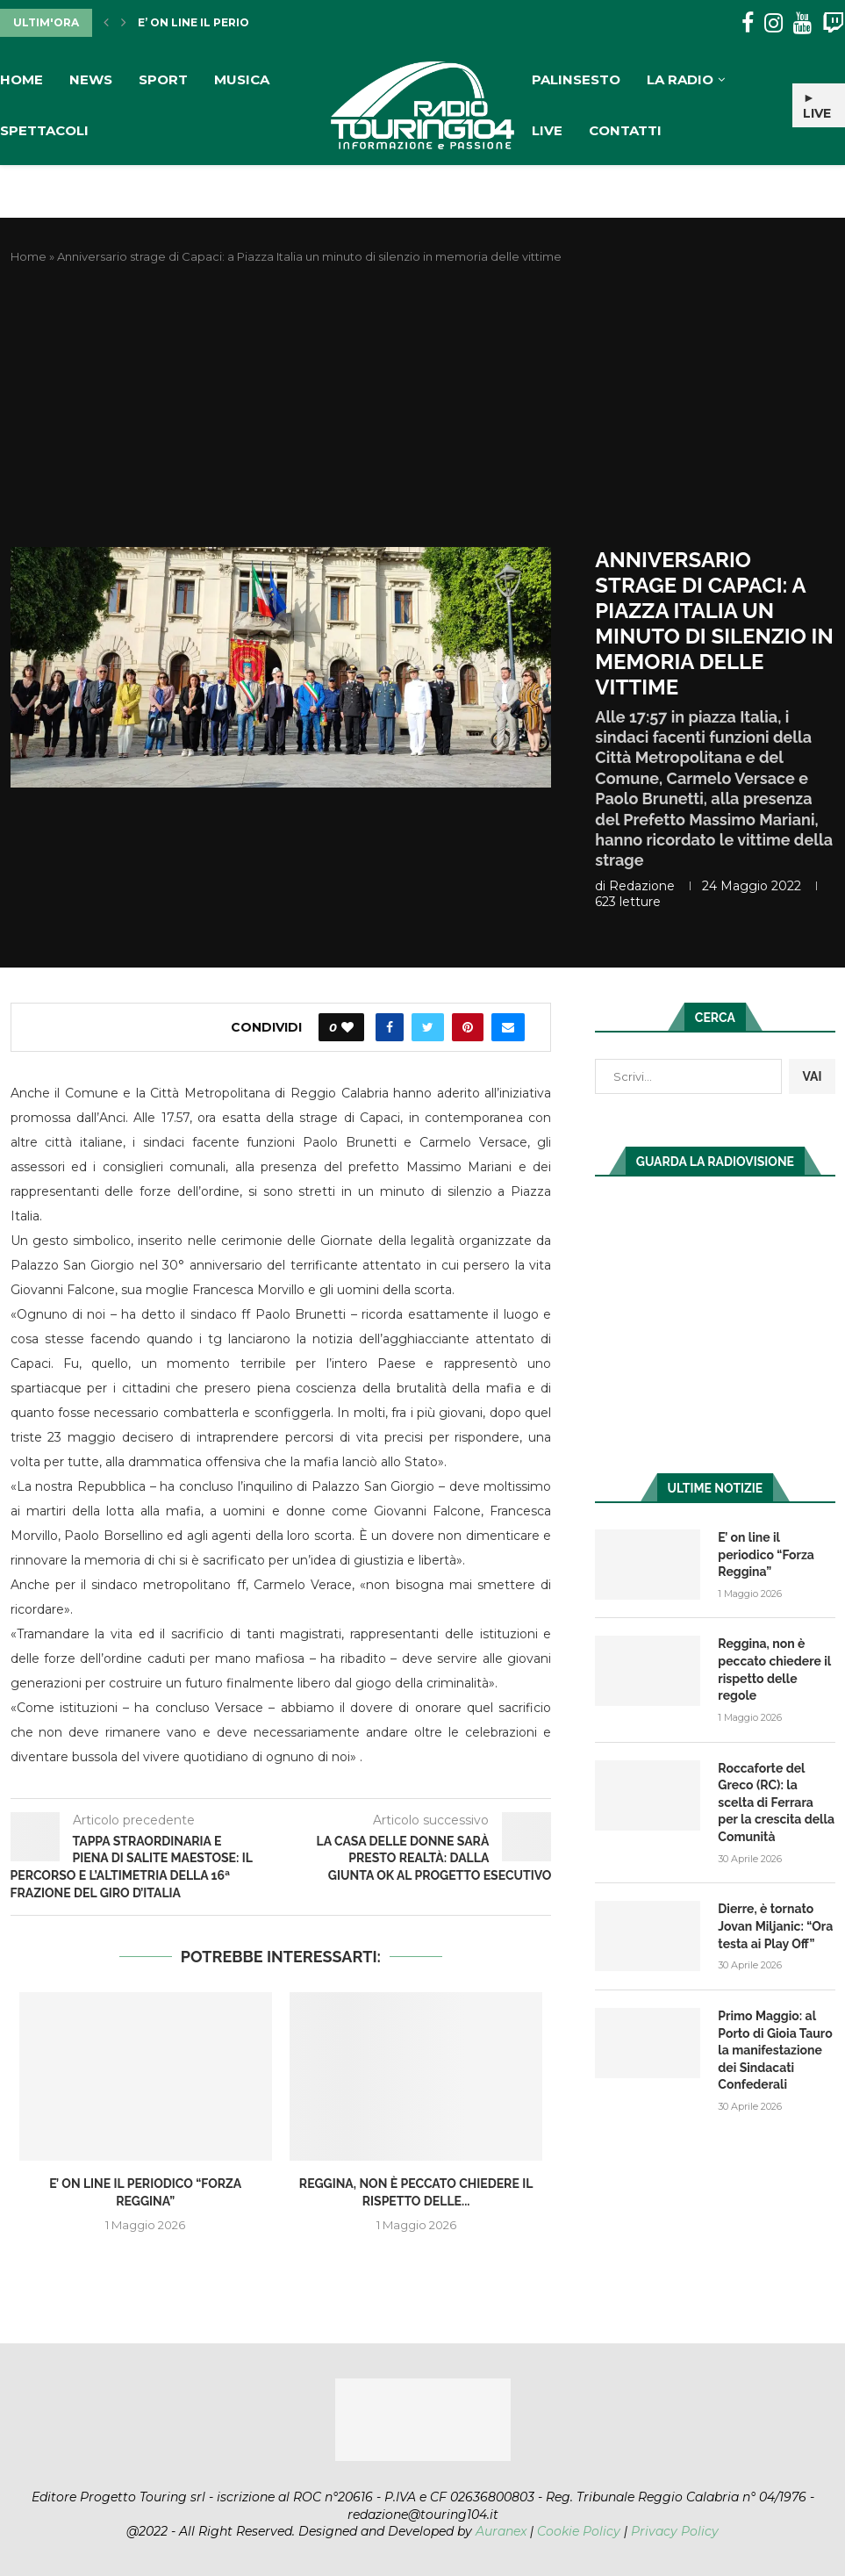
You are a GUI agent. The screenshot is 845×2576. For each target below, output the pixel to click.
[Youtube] (802, 23)
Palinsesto (576, 79)
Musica (241, 79)
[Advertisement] (423, 406)
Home (21, 79)
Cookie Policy (578, 2531)
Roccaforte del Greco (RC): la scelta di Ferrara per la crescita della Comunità (776, 1802)
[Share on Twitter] (428, 1027)
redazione (642, 886)
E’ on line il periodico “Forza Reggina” (766, 1554)
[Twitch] (833, 23)
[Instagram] (773, 23)
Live (547, 130)
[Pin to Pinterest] (467, 1027)
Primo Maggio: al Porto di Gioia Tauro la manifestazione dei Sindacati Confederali (775, 2050)
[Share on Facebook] (390, 1027)
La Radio (680, 79)
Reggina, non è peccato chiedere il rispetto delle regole (774, 1669)
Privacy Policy (675, 2531)
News (90, 79)
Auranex (501, 2531)
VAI (811, 1076)
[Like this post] (347, 1027)
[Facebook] (748, 23)
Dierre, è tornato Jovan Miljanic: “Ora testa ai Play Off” (775, 1926)
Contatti (625, 130)
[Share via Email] (508, 1027)
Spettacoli (44, 130)
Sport (163, 79)
